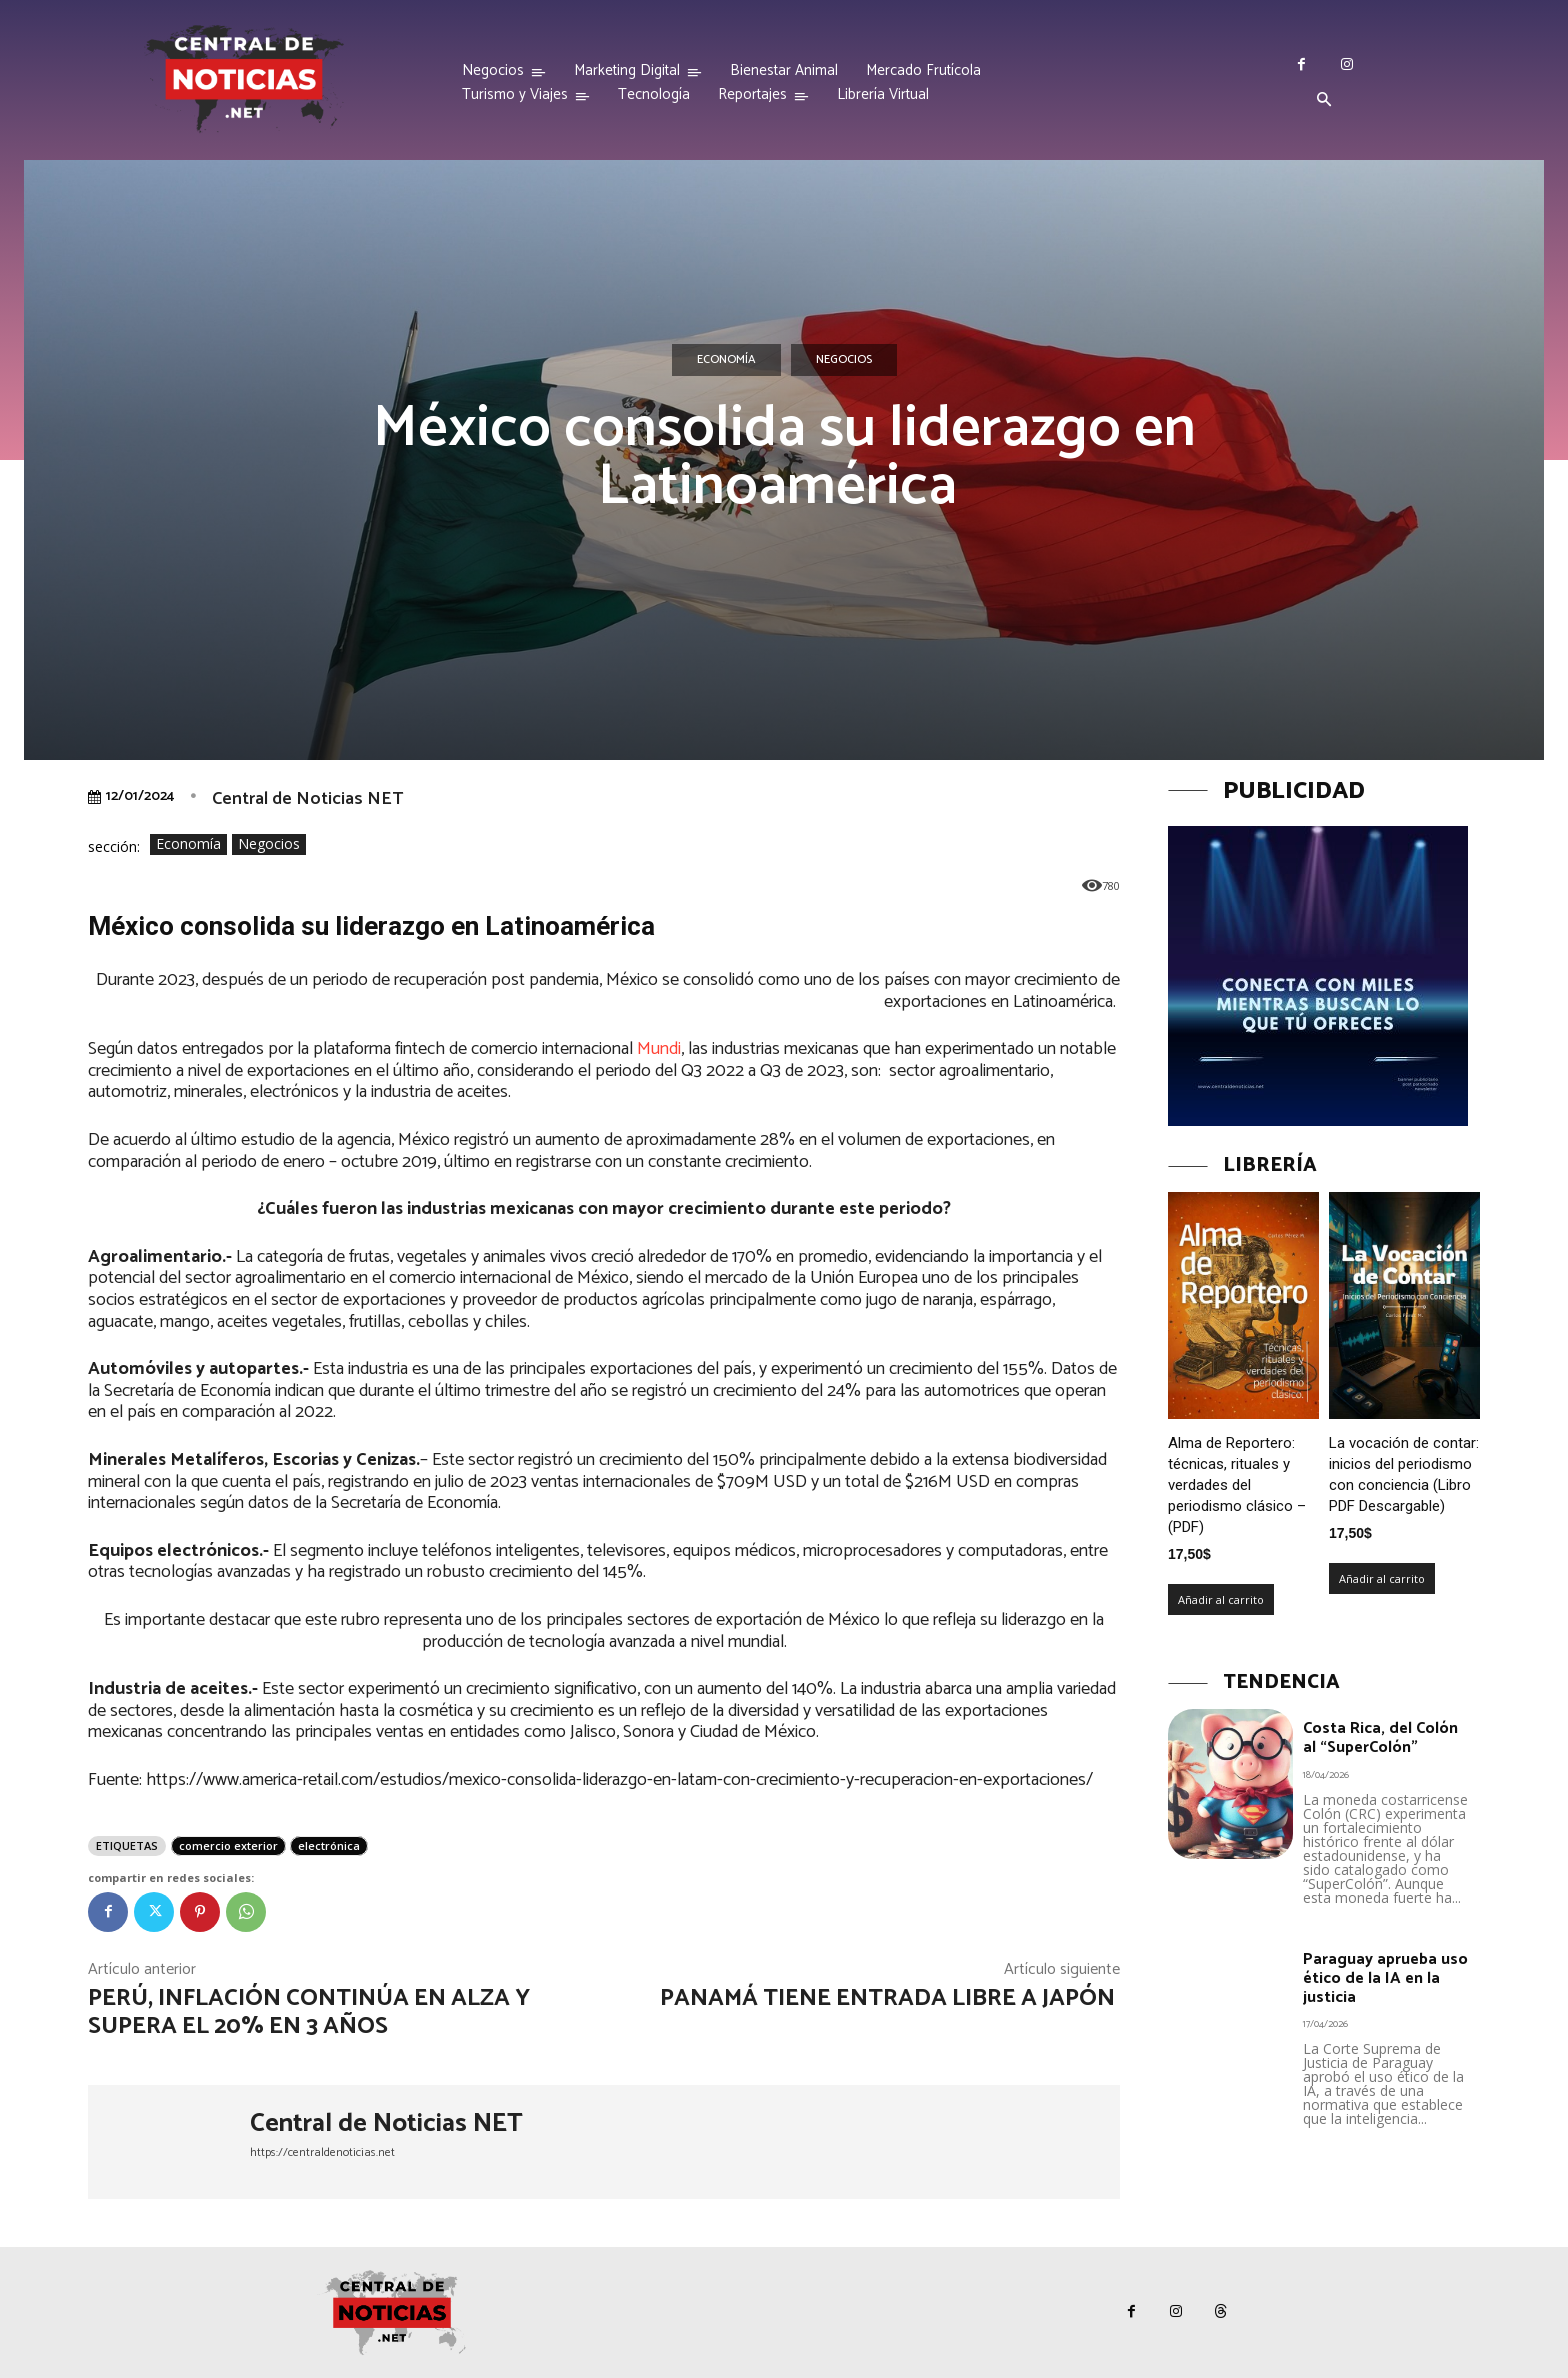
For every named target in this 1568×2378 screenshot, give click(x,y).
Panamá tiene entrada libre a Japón (890, 1998)
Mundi (659, 1049)
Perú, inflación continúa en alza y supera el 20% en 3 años (309, 2013)
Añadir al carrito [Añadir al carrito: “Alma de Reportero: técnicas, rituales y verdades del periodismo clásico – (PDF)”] (1221, 1599)
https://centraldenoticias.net (322, 2152)
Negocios (844, 360)
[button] (1324, 101)
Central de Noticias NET (307, 799)
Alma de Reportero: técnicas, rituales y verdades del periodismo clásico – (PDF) (1237, 1485)
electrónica (329, 1845)
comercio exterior (228, 1845)
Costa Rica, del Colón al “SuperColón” (1380, 1738)
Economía (726, 360)
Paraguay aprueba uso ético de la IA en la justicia (1385, 1978)
